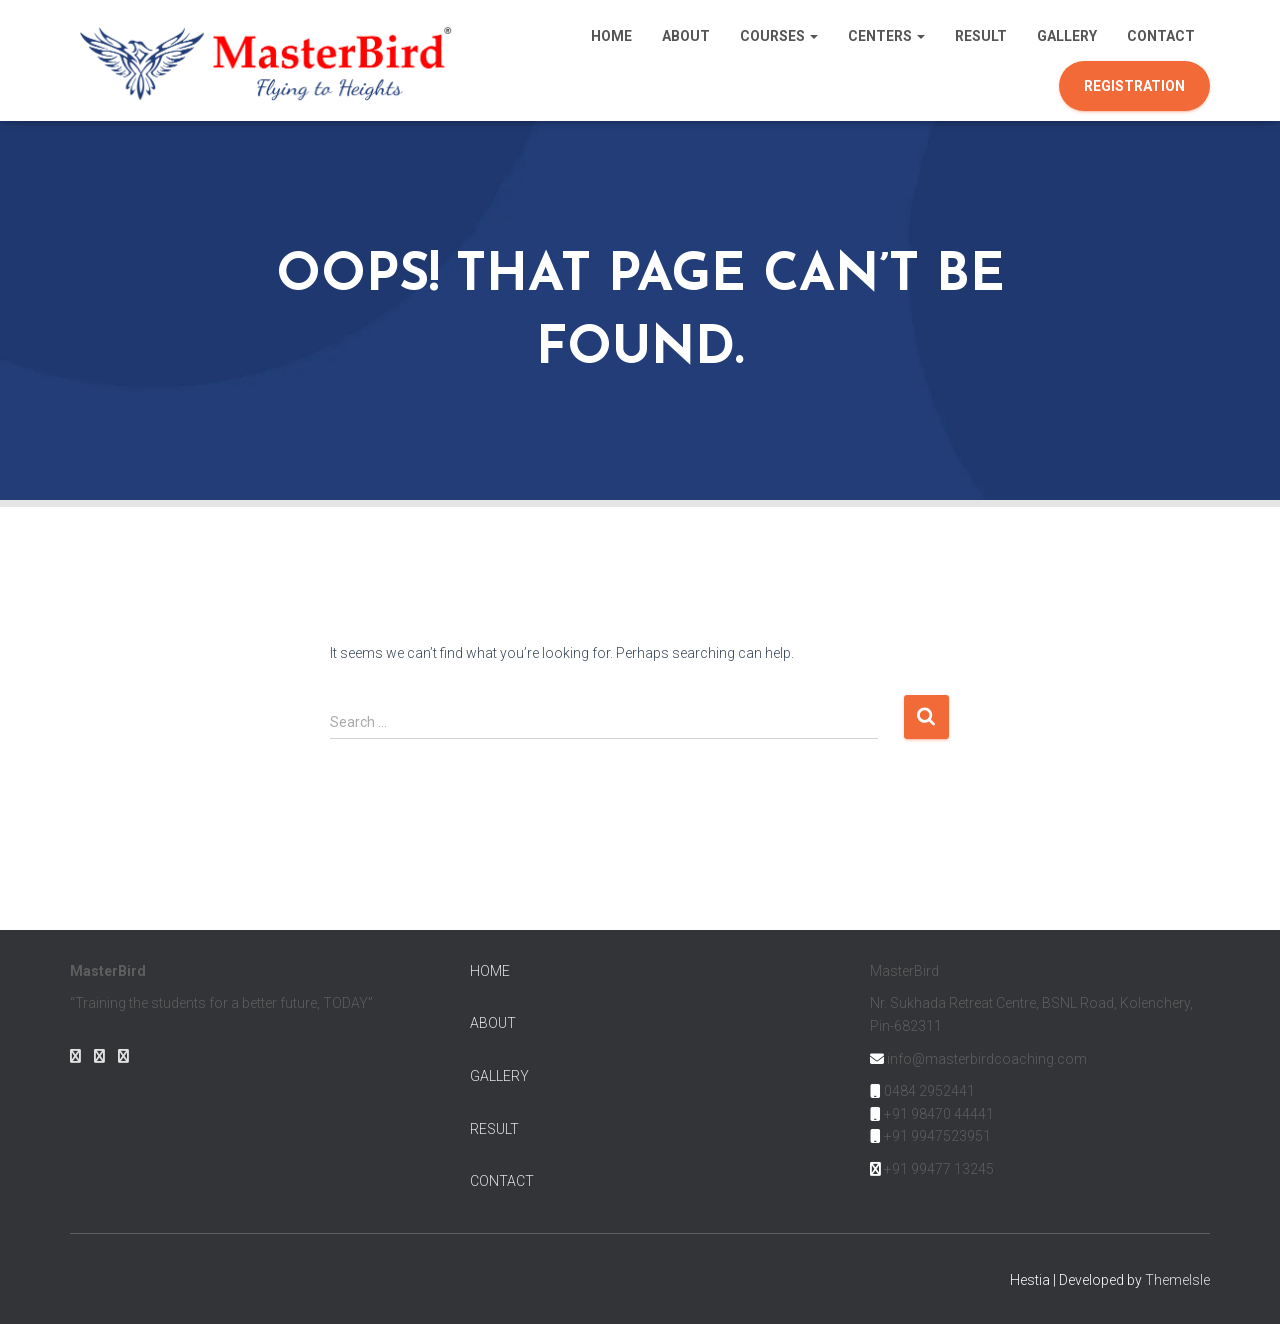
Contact (1161, 36)
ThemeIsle (1177, 1280)
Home (611, 36)
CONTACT (502, 1181)
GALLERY (499, 1076)
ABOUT (493, 1023)
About (686, 36)
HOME (490, 971)
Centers (886, 36)
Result (981, 36)
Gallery (1067, 36)
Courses (779, 36)
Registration (1134, 86)
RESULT (494, 1129)
